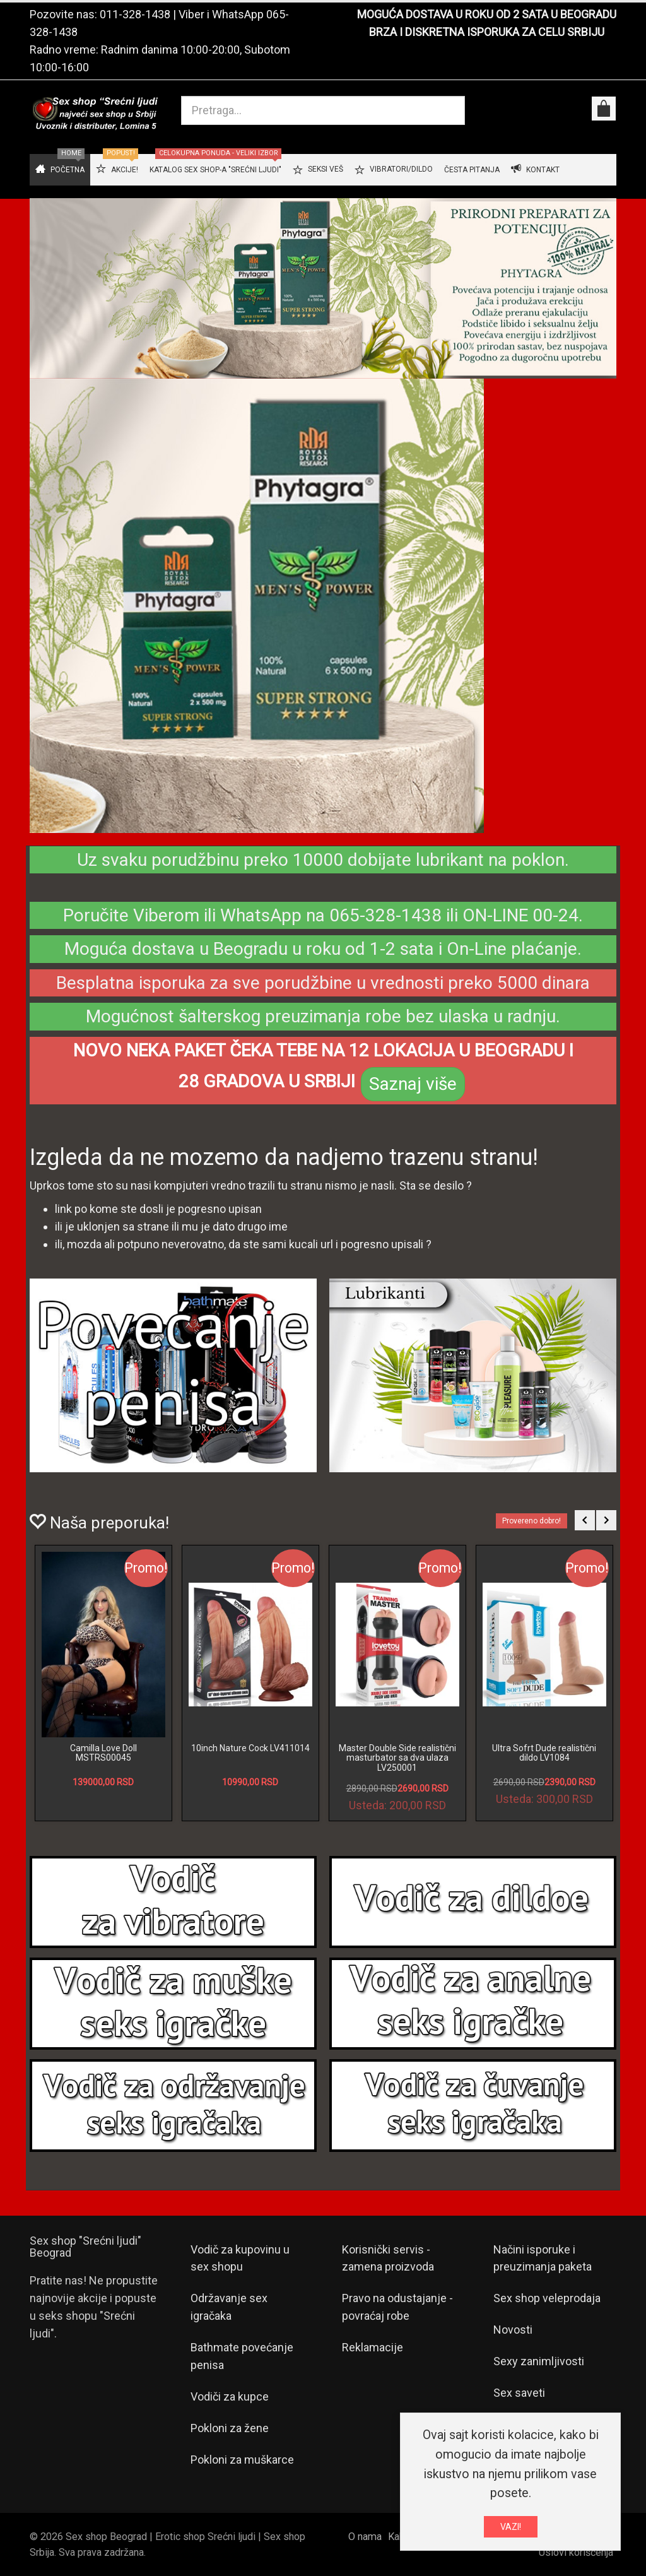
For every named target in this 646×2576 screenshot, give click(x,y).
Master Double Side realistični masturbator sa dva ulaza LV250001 (397, 1758)
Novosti (512, 2329)
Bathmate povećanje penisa (242, 2356)
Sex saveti (519, 2392)
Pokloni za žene (230, 2428)
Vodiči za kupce (230, 2396)
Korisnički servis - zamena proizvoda (388, 2258)
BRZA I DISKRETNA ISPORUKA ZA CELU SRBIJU (486, 31)
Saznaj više (413, 1083)
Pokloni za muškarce (242, 2459)
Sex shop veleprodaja (547, 2298)
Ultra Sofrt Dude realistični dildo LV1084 (544, 1753)
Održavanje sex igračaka (229, 2306)
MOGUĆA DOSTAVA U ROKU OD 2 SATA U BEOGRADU (486, 14)
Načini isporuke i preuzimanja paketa (542, 2258)
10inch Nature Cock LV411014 (250, 1748)
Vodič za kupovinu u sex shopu (240, 2258)
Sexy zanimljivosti (538, 2361)
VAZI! (510, 2527)
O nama (365, 2537)
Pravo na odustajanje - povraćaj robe (397, 2306)
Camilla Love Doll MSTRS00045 (103, 1753)
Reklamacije (372, 2347)
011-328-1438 (135, 14)
